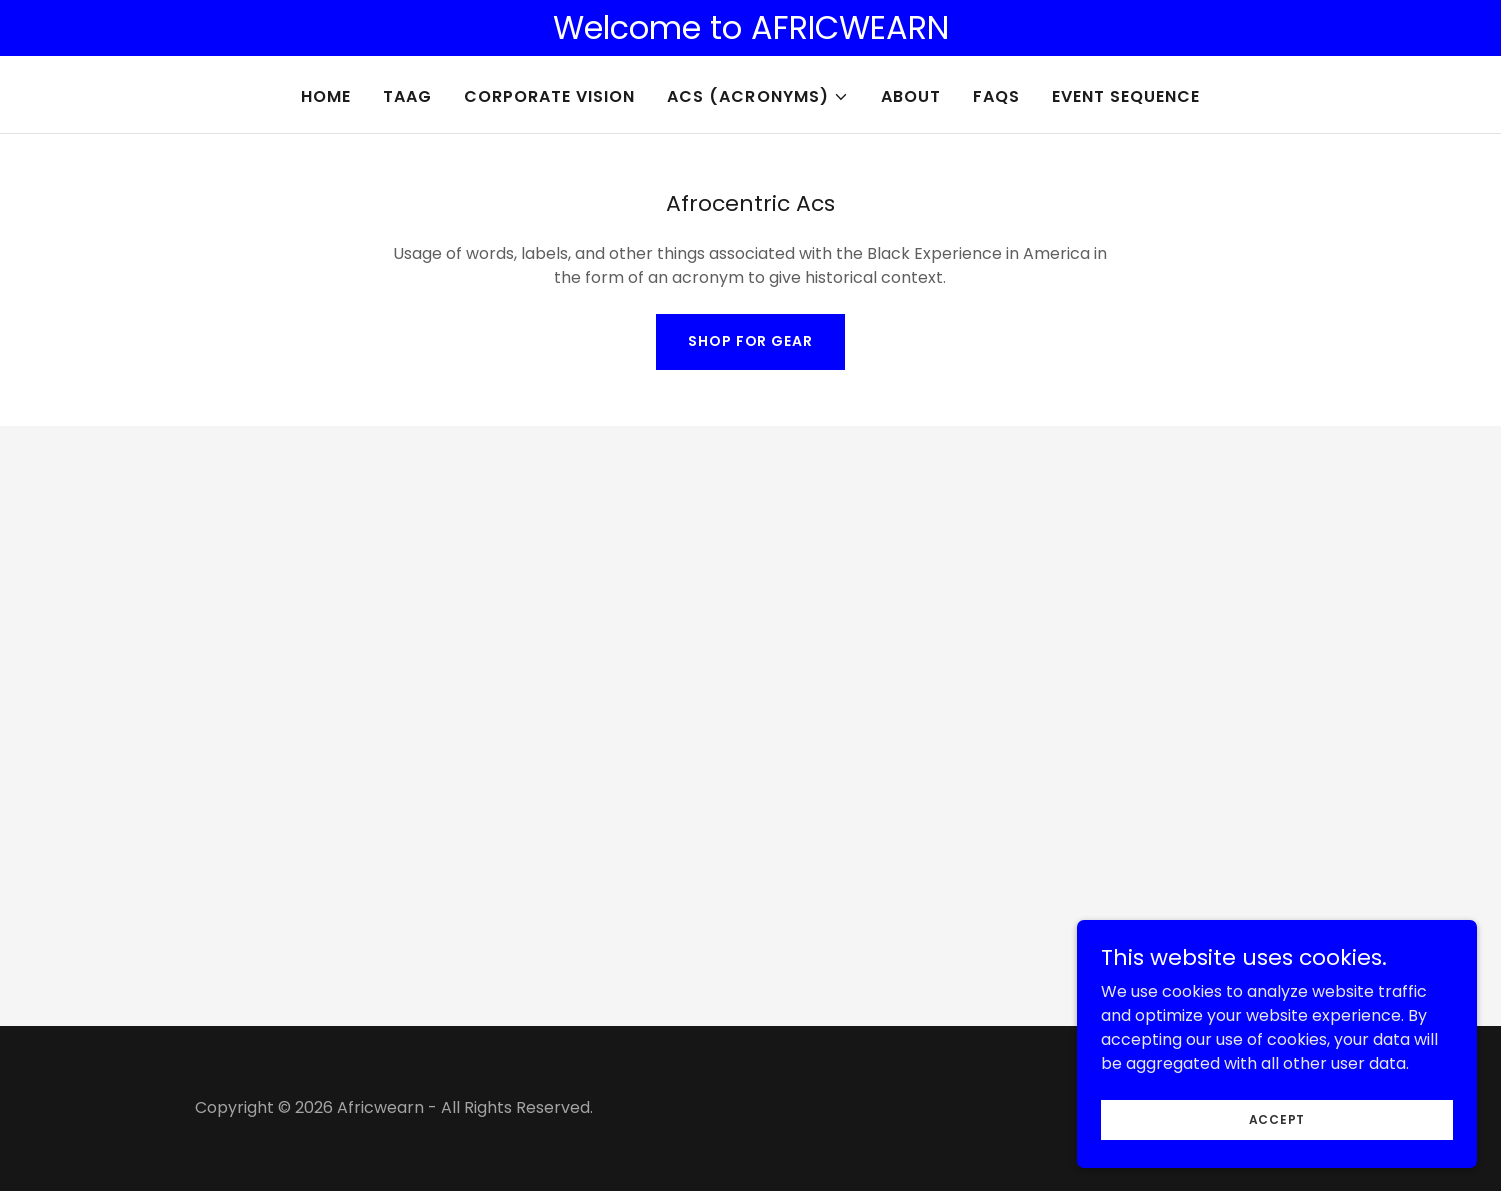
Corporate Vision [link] (549, 96)
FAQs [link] (996, 96)
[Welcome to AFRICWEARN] (750, 28)
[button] (757, 97)
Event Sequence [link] (1126, 96)
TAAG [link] (407, 96)
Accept (1277, 1159)
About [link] (911, 96)
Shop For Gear (750, 341)
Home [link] (326, 96)
